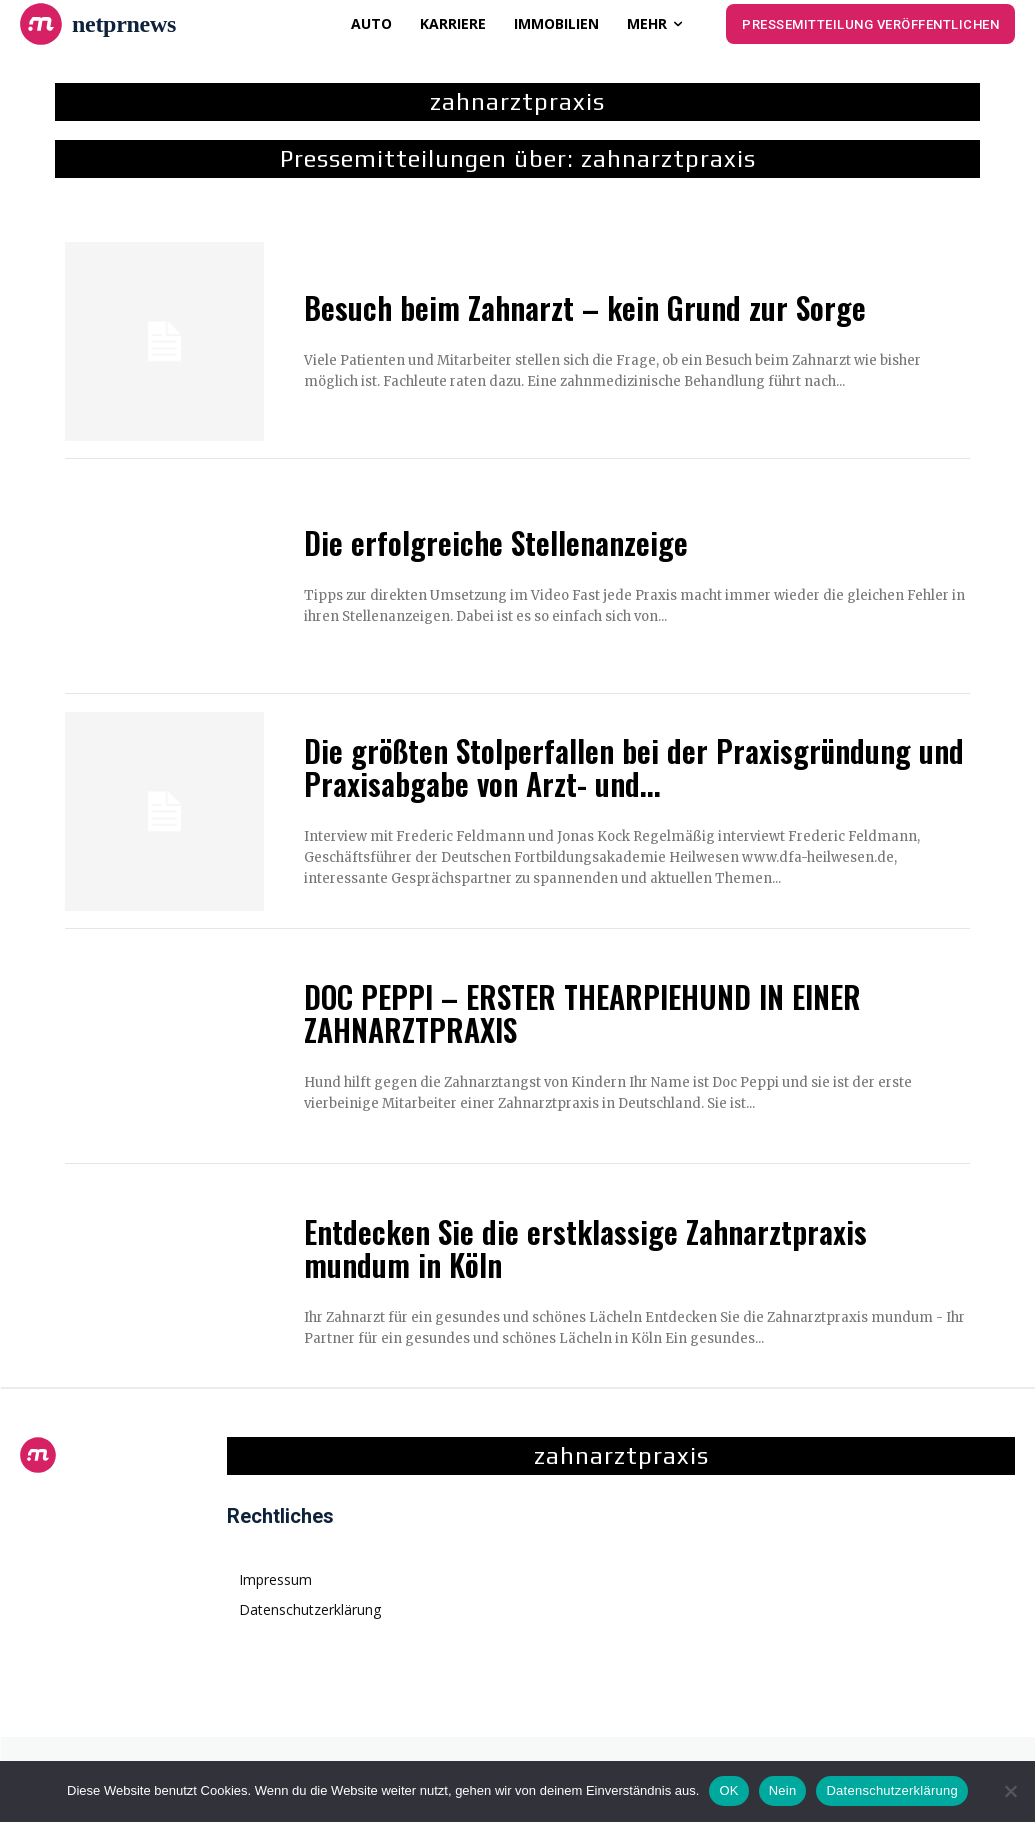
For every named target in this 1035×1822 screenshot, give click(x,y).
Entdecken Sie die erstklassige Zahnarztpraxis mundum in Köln (585, 1248)
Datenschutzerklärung (891, 1790)
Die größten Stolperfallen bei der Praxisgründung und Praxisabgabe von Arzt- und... (634, 767)
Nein (783, 1790)
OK (728, 1790)
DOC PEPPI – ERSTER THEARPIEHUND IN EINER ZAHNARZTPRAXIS (582, 1013)
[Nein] (1010, 1791)
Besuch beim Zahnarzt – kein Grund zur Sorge (585, 307)
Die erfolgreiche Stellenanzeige (496, 542)
